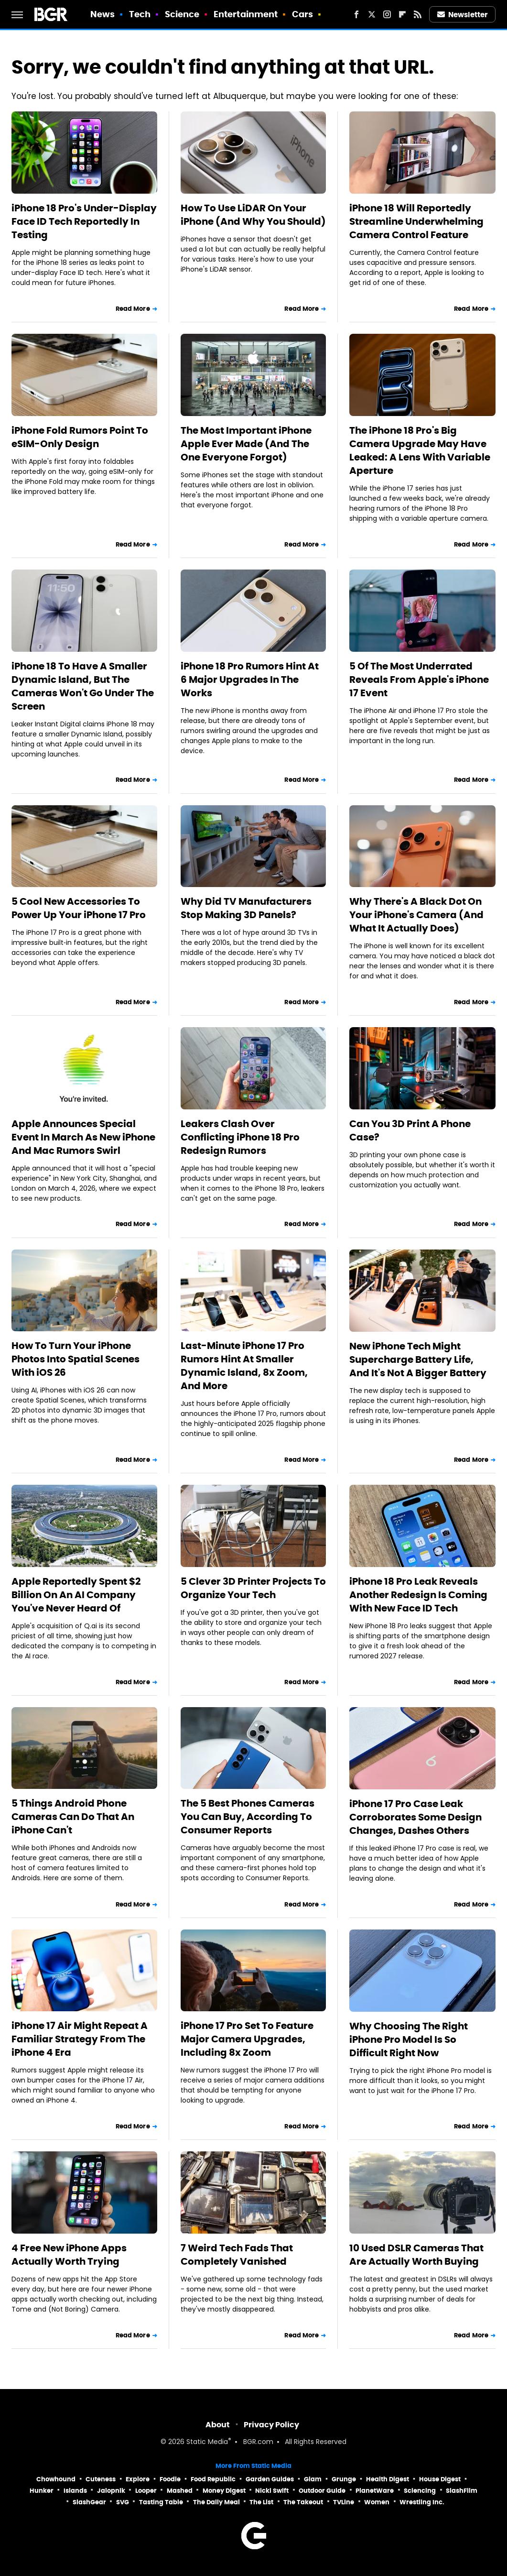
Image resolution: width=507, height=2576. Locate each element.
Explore (138, 2479)
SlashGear (89, 2502)
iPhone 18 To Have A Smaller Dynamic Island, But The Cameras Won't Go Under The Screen (82, 686)
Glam (313, 2479)
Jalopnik (111, 2491)
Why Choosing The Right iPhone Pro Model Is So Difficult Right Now (408, 2039)
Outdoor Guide (322, 2491)
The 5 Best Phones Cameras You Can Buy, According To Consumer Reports (247, 1816)
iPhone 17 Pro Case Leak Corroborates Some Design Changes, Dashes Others (415, 1817)
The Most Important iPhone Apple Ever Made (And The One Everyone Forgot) (246, 443)
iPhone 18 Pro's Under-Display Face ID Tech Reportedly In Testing (84, 221)
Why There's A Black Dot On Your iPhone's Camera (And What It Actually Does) (416, 914)
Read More (133, 309)
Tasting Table (161, 2502)
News (102, 14)
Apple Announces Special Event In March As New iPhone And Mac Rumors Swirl (83, 1137)
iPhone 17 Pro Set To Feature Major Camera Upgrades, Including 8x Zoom (247, 2039)
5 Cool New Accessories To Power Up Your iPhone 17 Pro (78, 908)
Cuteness (101, 2479)
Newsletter (462, 14)
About (217, 2425)
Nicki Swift (272, 2491)
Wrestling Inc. (421, 2502)
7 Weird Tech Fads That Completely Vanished (237, 2255)
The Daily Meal (216, 2502)
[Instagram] (387, 14)
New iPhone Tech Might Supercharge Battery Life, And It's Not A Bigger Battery (417, 1359)
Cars (302, 14)
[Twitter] (372, 14)
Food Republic (213, 2479)
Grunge (344, 2479)
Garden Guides (270, 2479)
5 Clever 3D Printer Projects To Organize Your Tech (253, 1588)
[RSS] (417, 14)
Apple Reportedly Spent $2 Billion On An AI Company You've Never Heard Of (75, 1594)
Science (182, 14)
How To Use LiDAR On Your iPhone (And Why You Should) (253, 215)
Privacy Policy (271, 2425)
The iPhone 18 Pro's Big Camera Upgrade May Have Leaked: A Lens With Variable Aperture (419, 450)
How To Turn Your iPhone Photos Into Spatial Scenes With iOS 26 (75, 1359)
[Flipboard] (402, 14)
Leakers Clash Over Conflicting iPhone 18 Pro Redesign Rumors (240, 1137)
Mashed (180, 2491)
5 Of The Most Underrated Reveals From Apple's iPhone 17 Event (419, 679)
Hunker (42, 2491)
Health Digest (387, 2479)
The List (261, 2502)
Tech (140, 14)
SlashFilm (461, 2491)
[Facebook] (356, 14)
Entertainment (246, 14)
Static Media (207, 2442)
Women (376, 2502)
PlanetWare (375, 2491)
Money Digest (224, 2491)
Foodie (170, 2479)
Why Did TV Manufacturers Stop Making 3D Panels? (246, 908)
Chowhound (56, 2479)
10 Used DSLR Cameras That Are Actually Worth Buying (416, 2255)
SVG (122, 2502)
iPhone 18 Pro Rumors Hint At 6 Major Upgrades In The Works (250, 679)
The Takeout (303, 2502)
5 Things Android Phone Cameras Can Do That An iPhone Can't (72, 1816)
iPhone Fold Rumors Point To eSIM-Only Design (79, 437)
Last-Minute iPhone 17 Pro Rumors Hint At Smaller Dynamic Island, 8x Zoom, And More (244, 1365)
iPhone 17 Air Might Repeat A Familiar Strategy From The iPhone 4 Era (79, 2039)
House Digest (440, 2479)
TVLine (343, 2502)
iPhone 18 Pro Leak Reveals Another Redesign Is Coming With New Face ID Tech (418, 1594)
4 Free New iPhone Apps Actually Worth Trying (69, 2255)
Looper (146, 2491)
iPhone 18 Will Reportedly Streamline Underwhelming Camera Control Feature (416, 221)
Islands (75, 2491)
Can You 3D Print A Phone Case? (410, 1130)
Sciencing (420, 2491)
